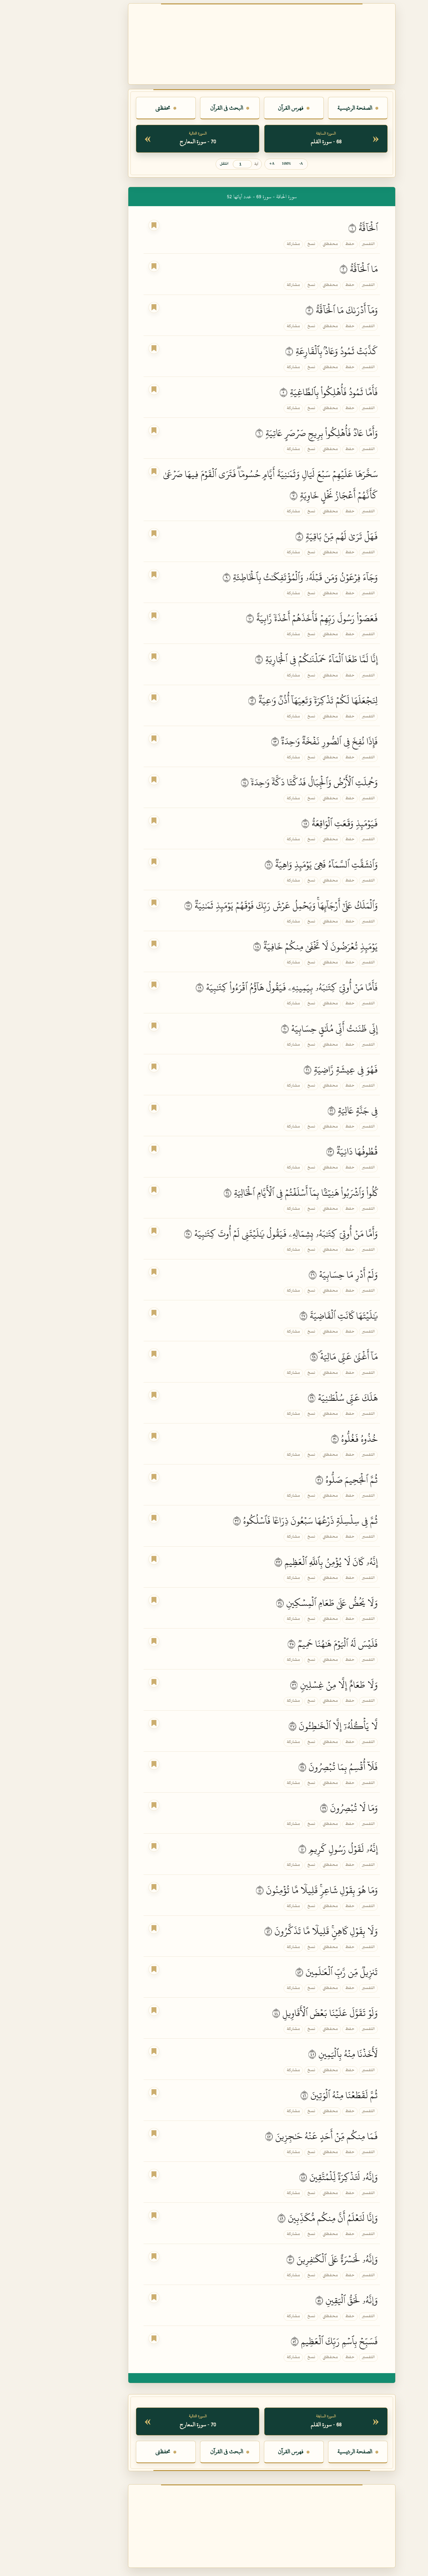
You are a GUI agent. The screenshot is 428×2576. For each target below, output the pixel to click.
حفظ (302, 244)
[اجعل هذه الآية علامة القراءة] (106, 225)
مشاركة (245, 244)
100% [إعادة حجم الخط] (238, 164)
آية (208, 164)
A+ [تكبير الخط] (224, 164)
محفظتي (282, 244)
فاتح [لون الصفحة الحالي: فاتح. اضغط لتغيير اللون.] (416, 2565)
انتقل (176, 164)
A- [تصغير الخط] (253, 164)
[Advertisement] (214, 44)
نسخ (264, 244)
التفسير (320, 244)
